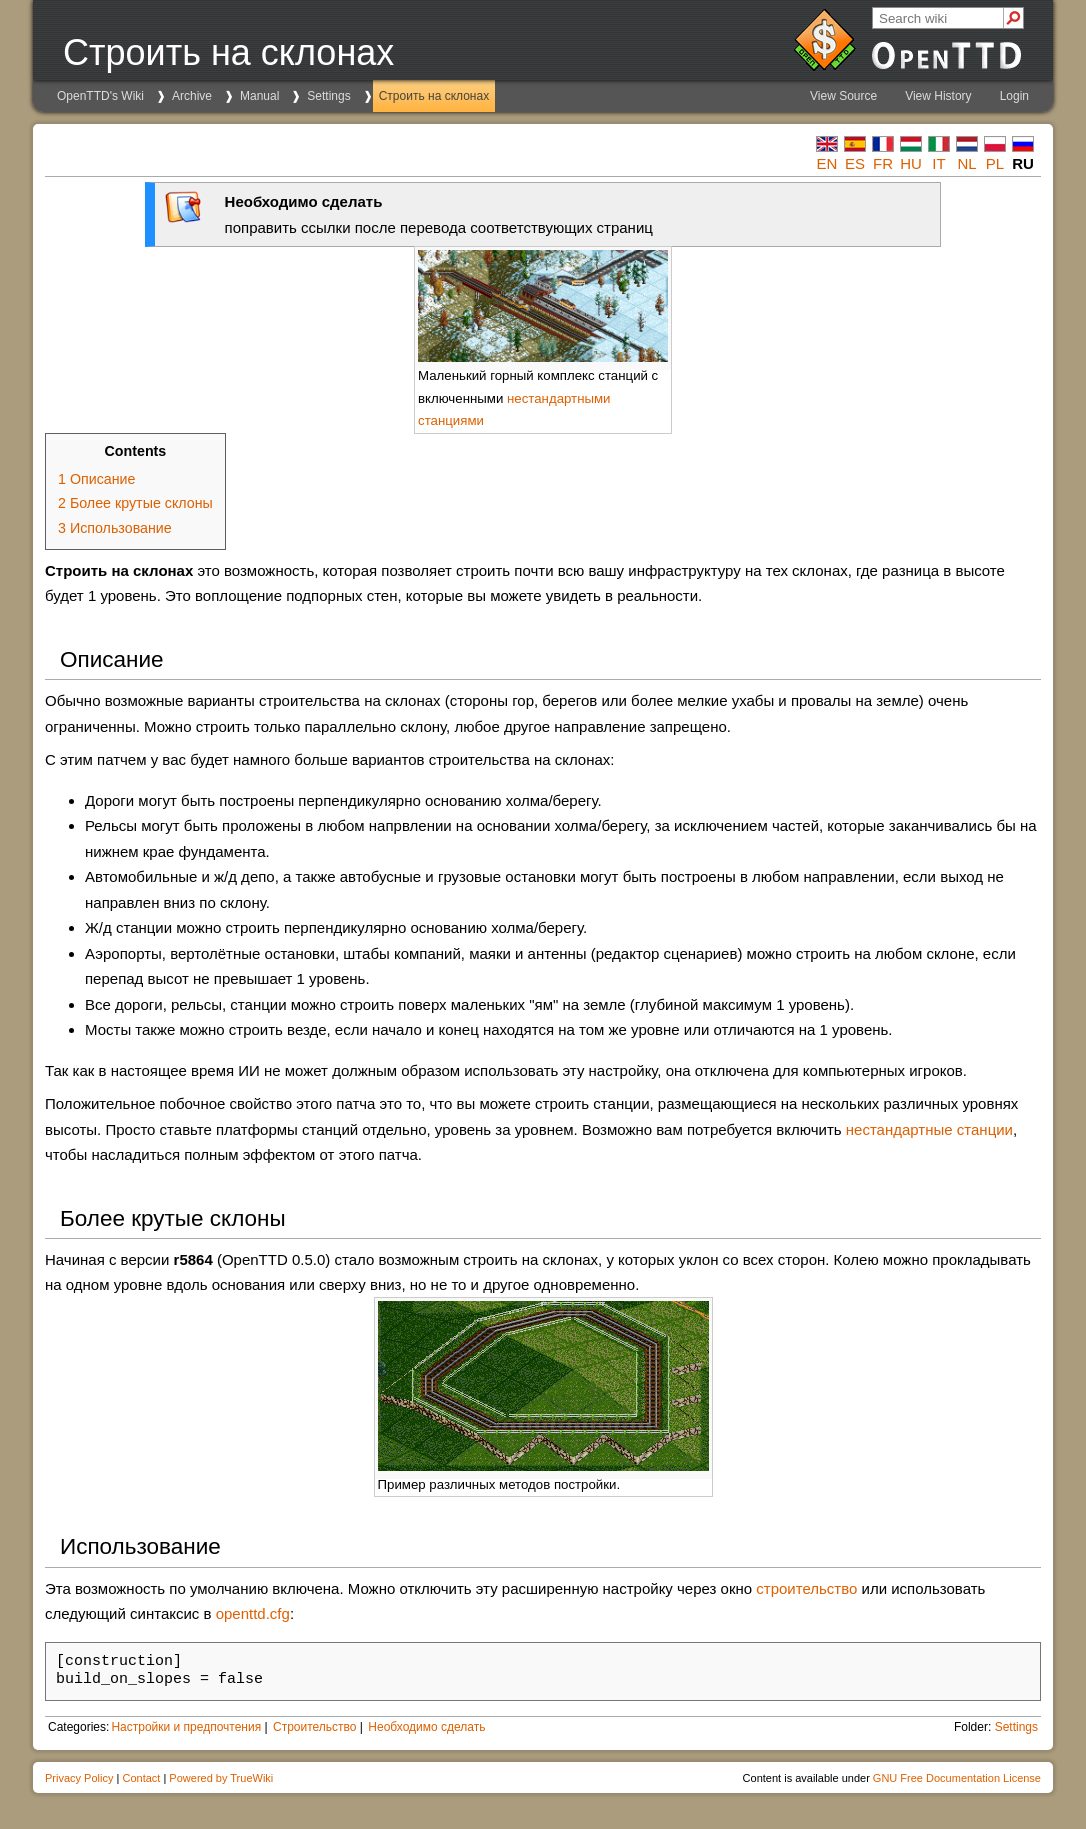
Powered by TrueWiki (221, 1778)
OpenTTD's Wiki (100, 96)
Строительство (315, 1727)
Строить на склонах (434, 96)
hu (911, 163)
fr (883, 163)
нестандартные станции (929, 1129)
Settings (328, 96)
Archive (192, 96)
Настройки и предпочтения (186, 1727)
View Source (843, 96)
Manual (259, 96)
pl (995, 163)
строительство (806, 1588)
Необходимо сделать (426, 1727)
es (855, 163)
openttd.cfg (253, 1613)
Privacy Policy (79, 1778)
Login (1014, 96)
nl (966, 163)
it (938, 163)
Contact (141, 1778)
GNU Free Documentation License (957, 1778)
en (827, 163)
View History (938, 96)
